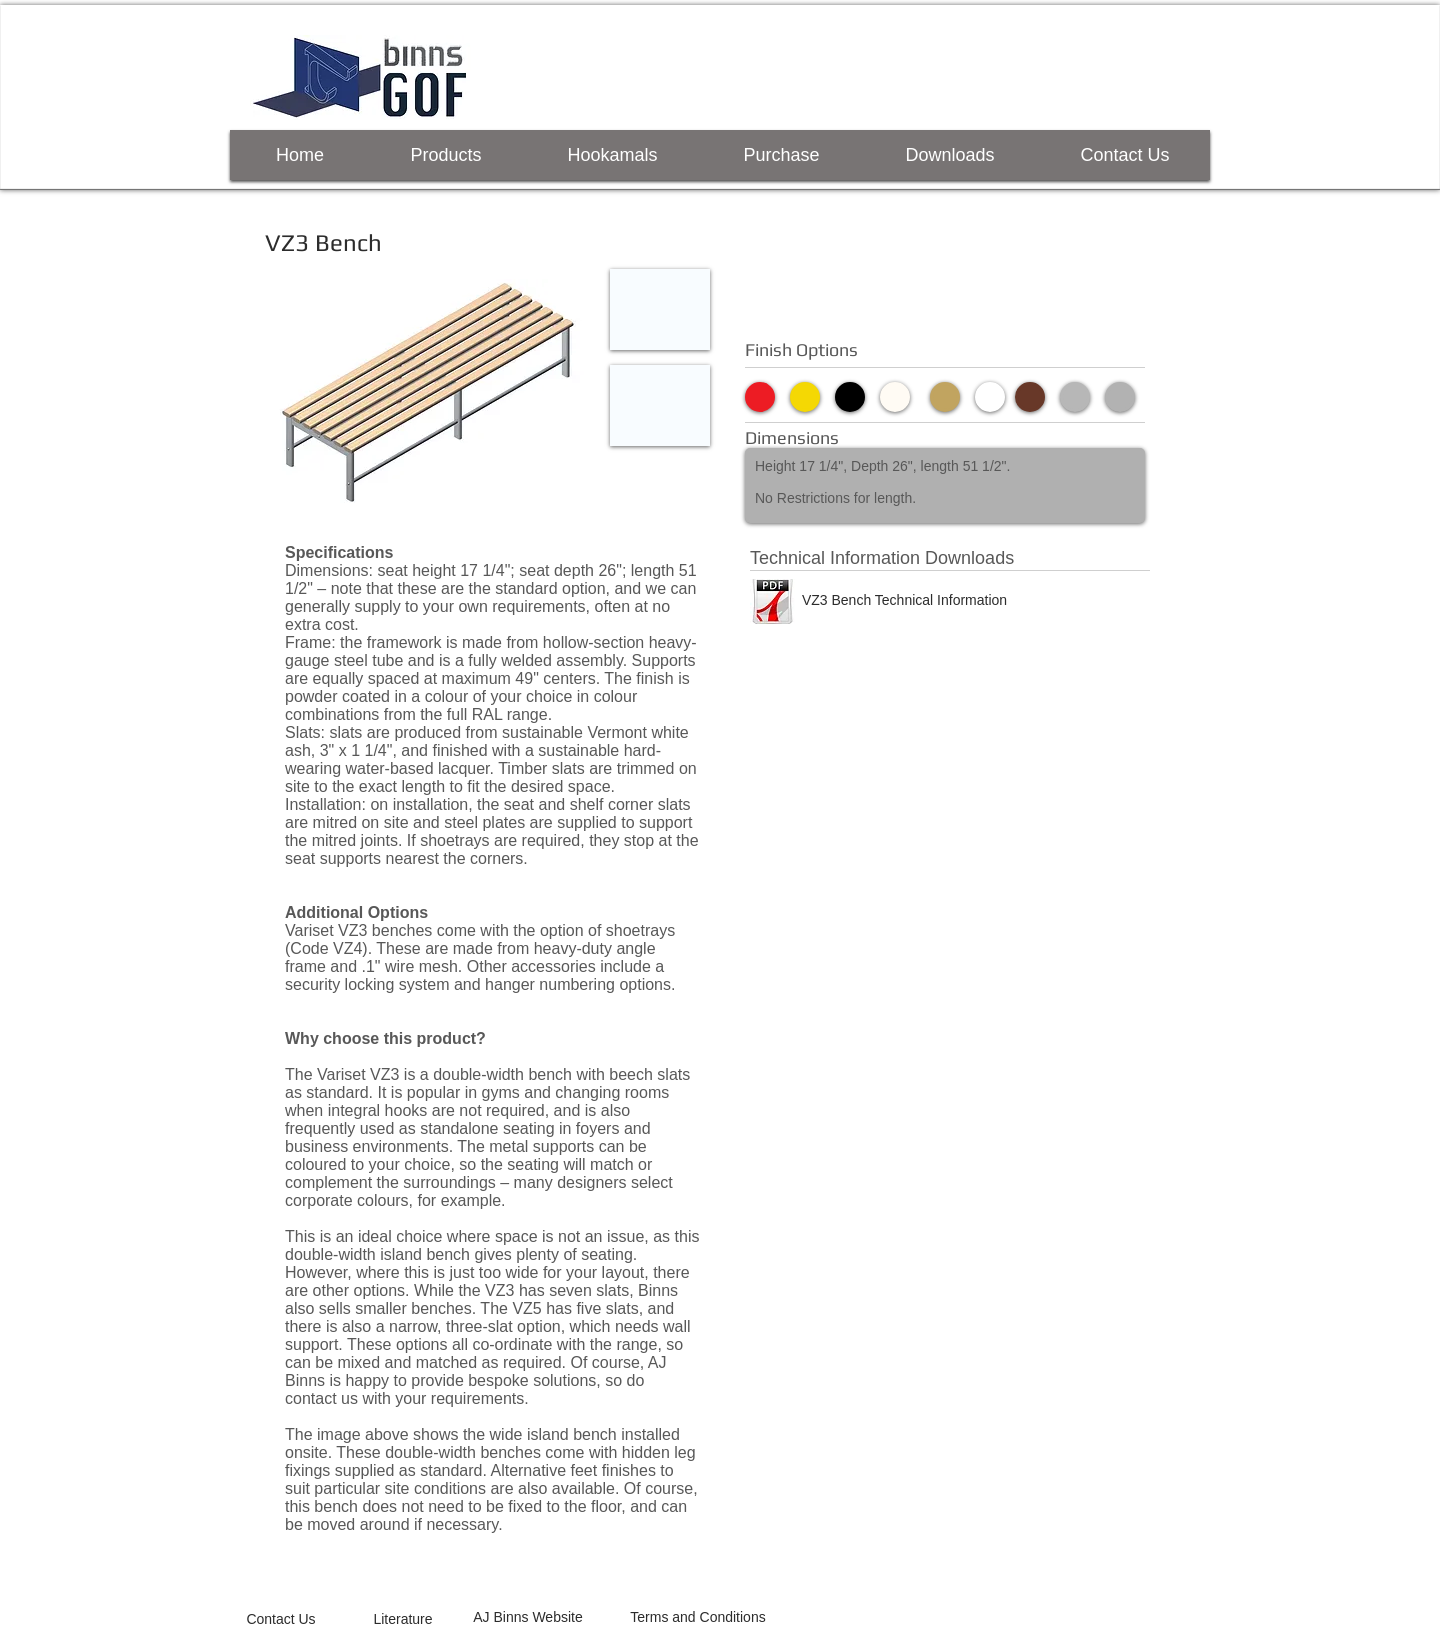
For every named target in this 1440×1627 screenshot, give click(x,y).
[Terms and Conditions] (698, 1617)
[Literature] (403, 1619)
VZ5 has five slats (575, 1308)
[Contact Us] (281, 1619)
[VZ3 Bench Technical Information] (904, 600)
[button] (660, 309)
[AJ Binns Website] (528, 1617)
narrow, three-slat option (475, 1326)
